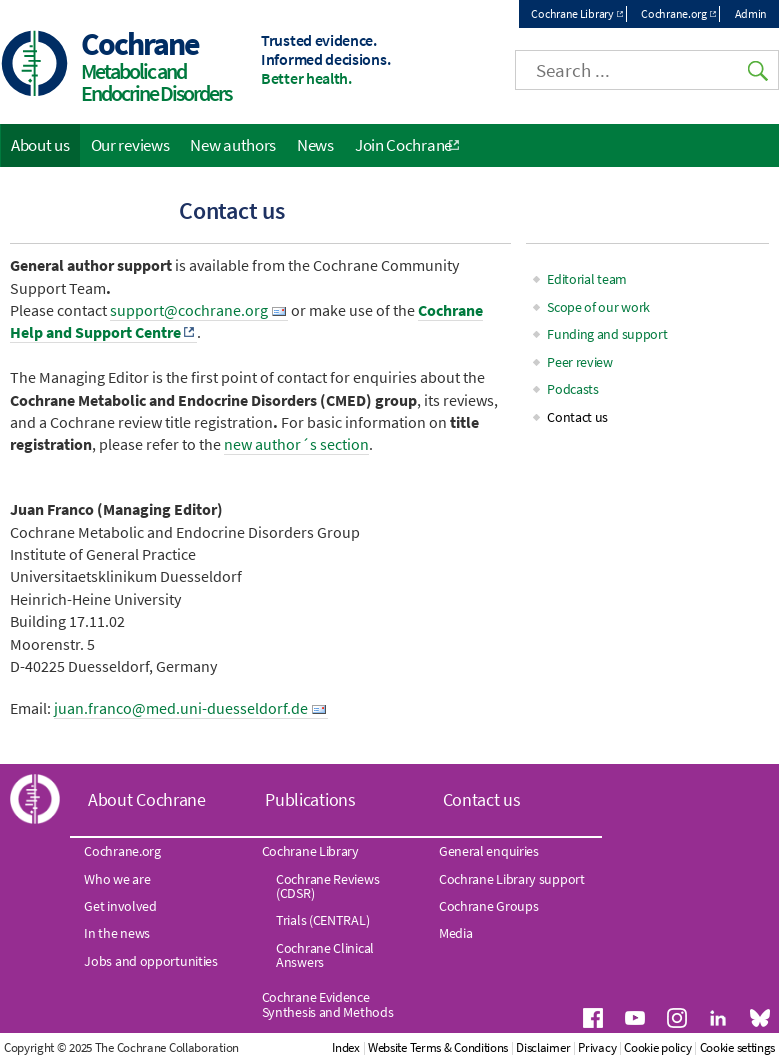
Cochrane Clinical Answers (325, 955)
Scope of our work (598, 307)
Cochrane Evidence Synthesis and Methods (328, 1004)
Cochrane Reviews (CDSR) (327, 886)
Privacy (597, 1047)
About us (40, 145)
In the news (117, 933)
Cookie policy (657, 1047)
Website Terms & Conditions (438, 1047)
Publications (310, 799)
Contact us (577, 417)
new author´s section (296, 444)
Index (346, 1047)
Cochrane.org (673, 13)
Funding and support (607, 334)
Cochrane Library (572, 13)
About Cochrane (147, 799)
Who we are (117, 879)
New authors (233, 145)
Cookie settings (738, 1047)
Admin (751, 13)
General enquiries (489, 851)
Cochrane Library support (512, 879)
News (315, 145)
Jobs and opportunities (150, 961)
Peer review (580, 362)
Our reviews (130, 145)
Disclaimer (543, 1047)
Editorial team (587, 279)
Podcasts (573, 389)
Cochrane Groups (489, 906)
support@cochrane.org (189, 310)
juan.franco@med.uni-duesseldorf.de (181, 708)
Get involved (120, 906)
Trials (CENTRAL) (322, 920)
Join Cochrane (403, 145)
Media (456, 933)
